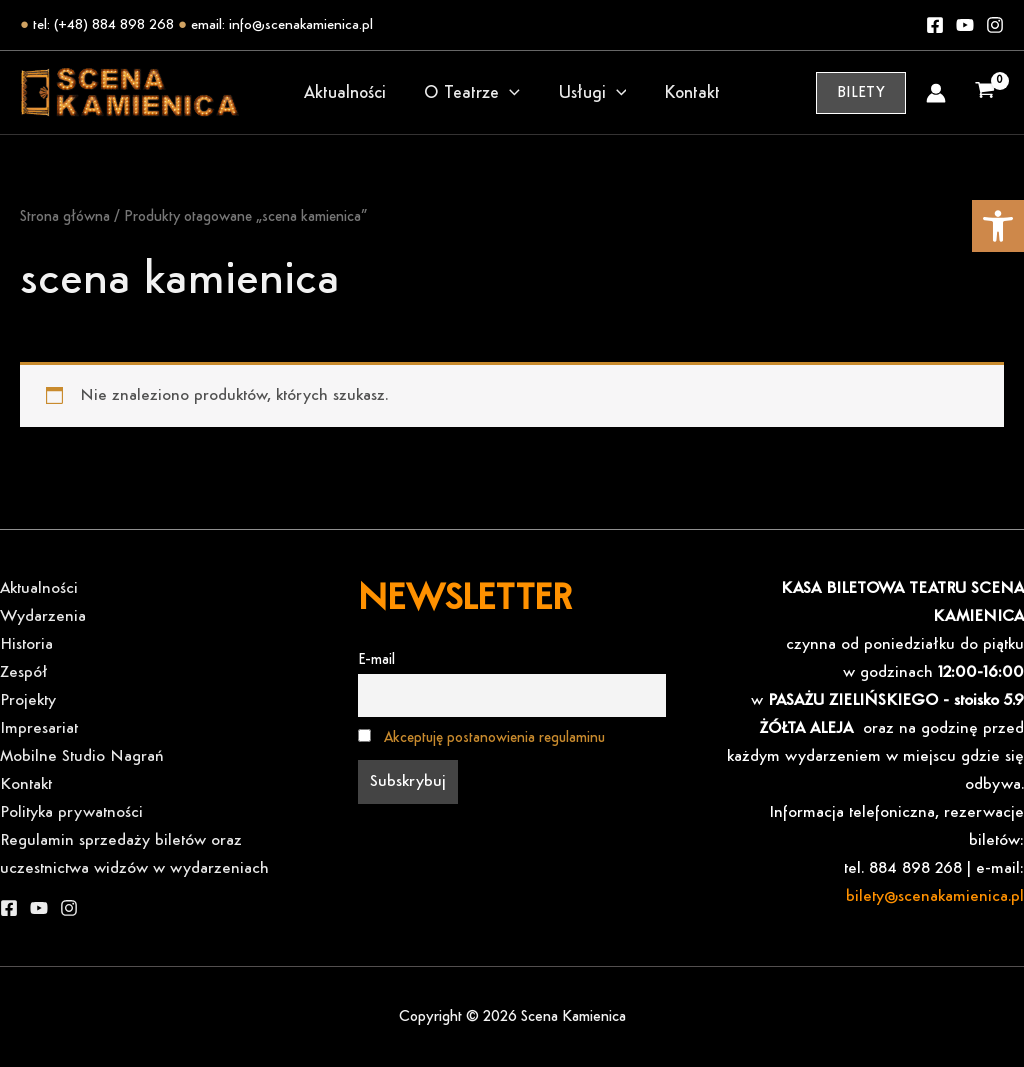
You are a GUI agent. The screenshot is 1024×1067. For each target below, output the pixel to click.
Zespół (24, 672)
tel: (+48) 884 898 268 (103, 24)
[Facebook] (935, 25)
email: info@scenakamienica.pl (282, 24)
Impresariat (39, 728)
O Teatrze (473, 93)
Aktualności (348, 93)
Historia (26, 644)
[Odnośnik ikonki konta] (936, 93)
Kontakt (689, 93)
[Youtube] (965, 25)
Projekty (28, 700)
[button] (998, 226)
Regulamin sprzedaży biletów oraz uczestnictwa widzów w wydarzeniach (134, 854)
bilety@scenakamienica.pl (935, 896)
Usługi (591, 93)
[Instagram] (995, 25)
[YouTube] (39, 908)
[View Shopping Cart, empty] (985, 92)
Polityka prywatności (71, 812)
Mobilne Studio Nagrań (82, 756)
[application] (510, 93)
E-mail (376, 660)
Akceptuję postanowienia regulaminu (494, 738)
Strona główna (65, 217)
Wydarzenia (43, 616)
